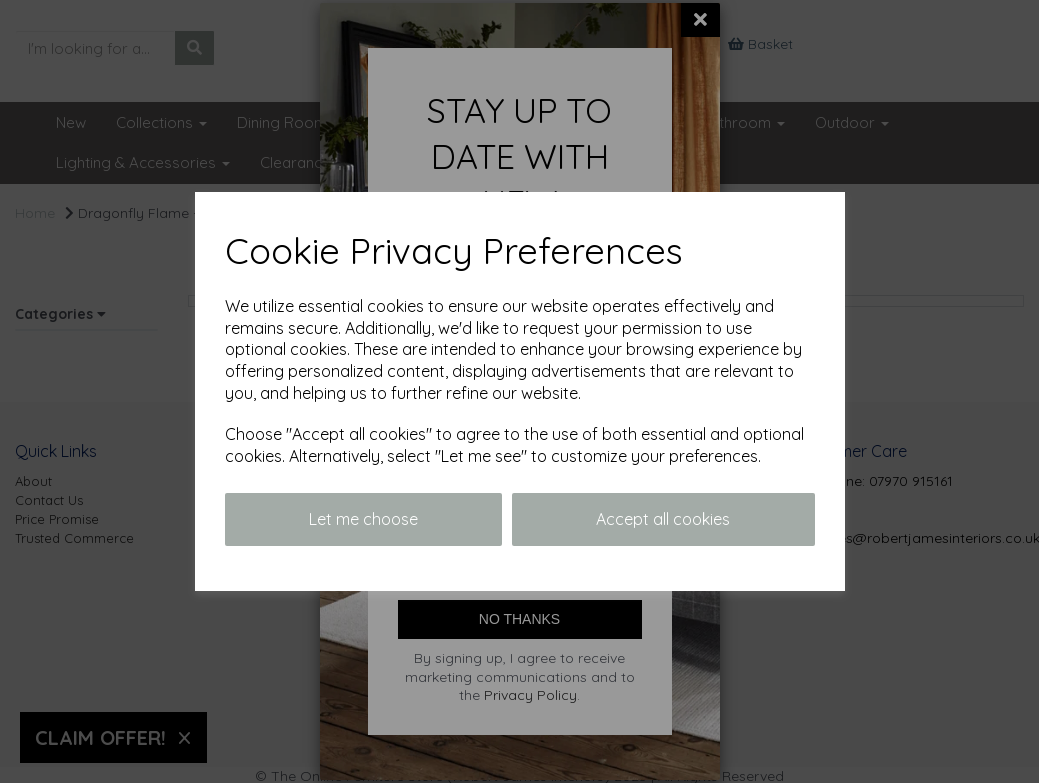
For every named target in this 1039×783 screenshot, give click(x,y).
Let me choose (363, 519)
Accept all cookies (663, 519)
